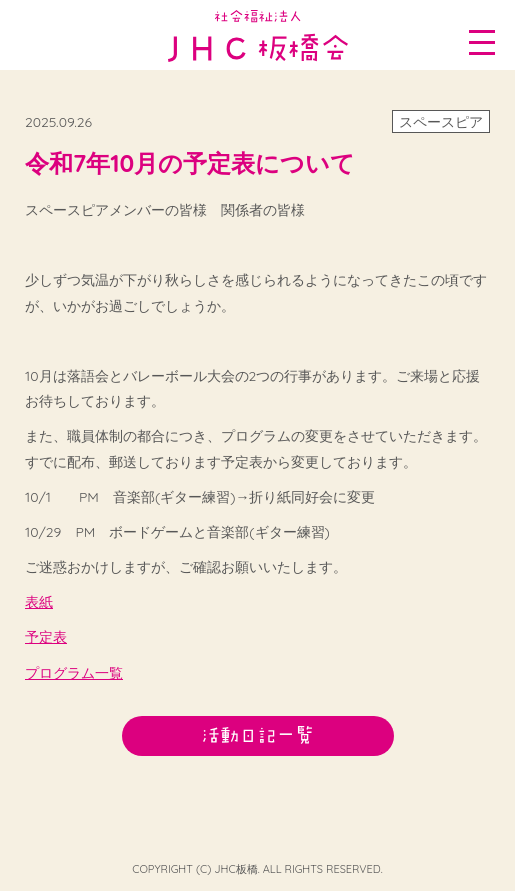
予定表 (46, 637)
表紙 (39, 602)
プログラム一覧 (74, 673)
